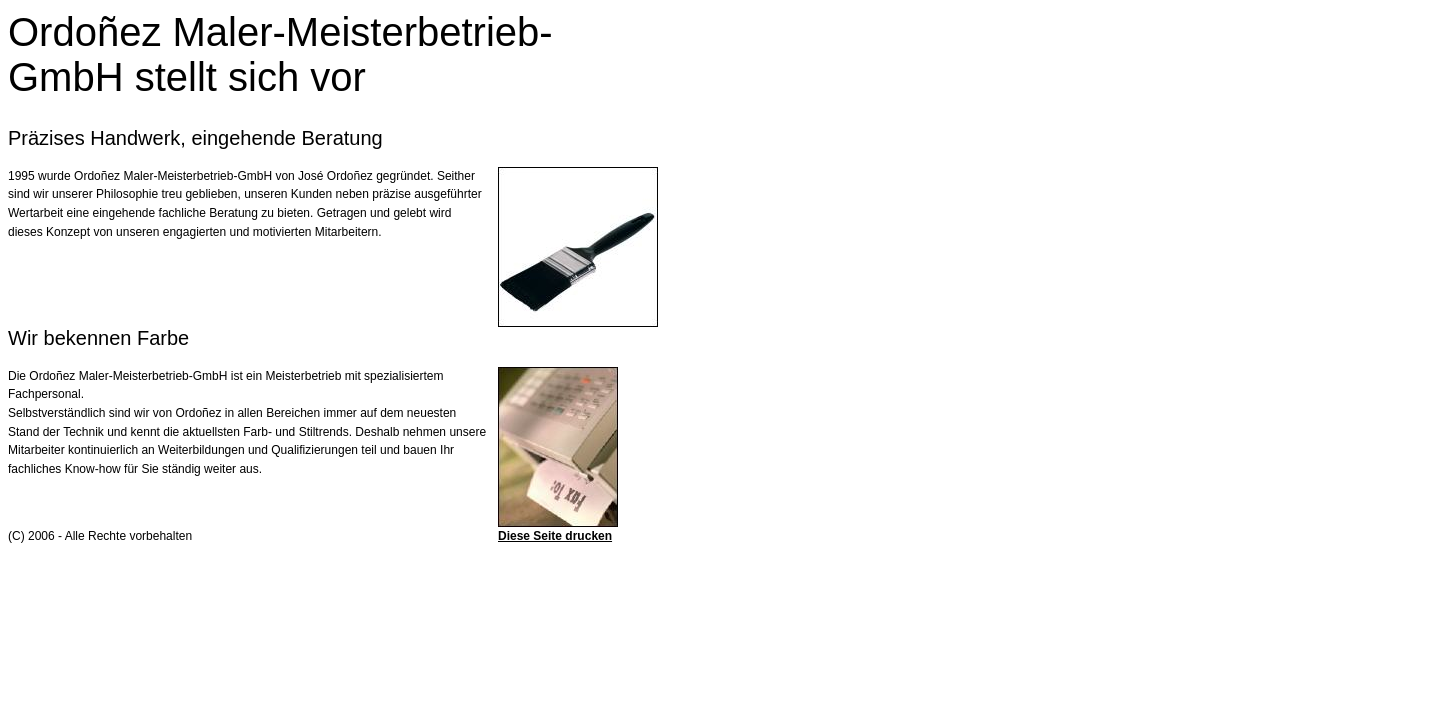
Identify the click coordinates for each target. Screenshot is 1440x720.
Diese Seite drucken (555, 536)
